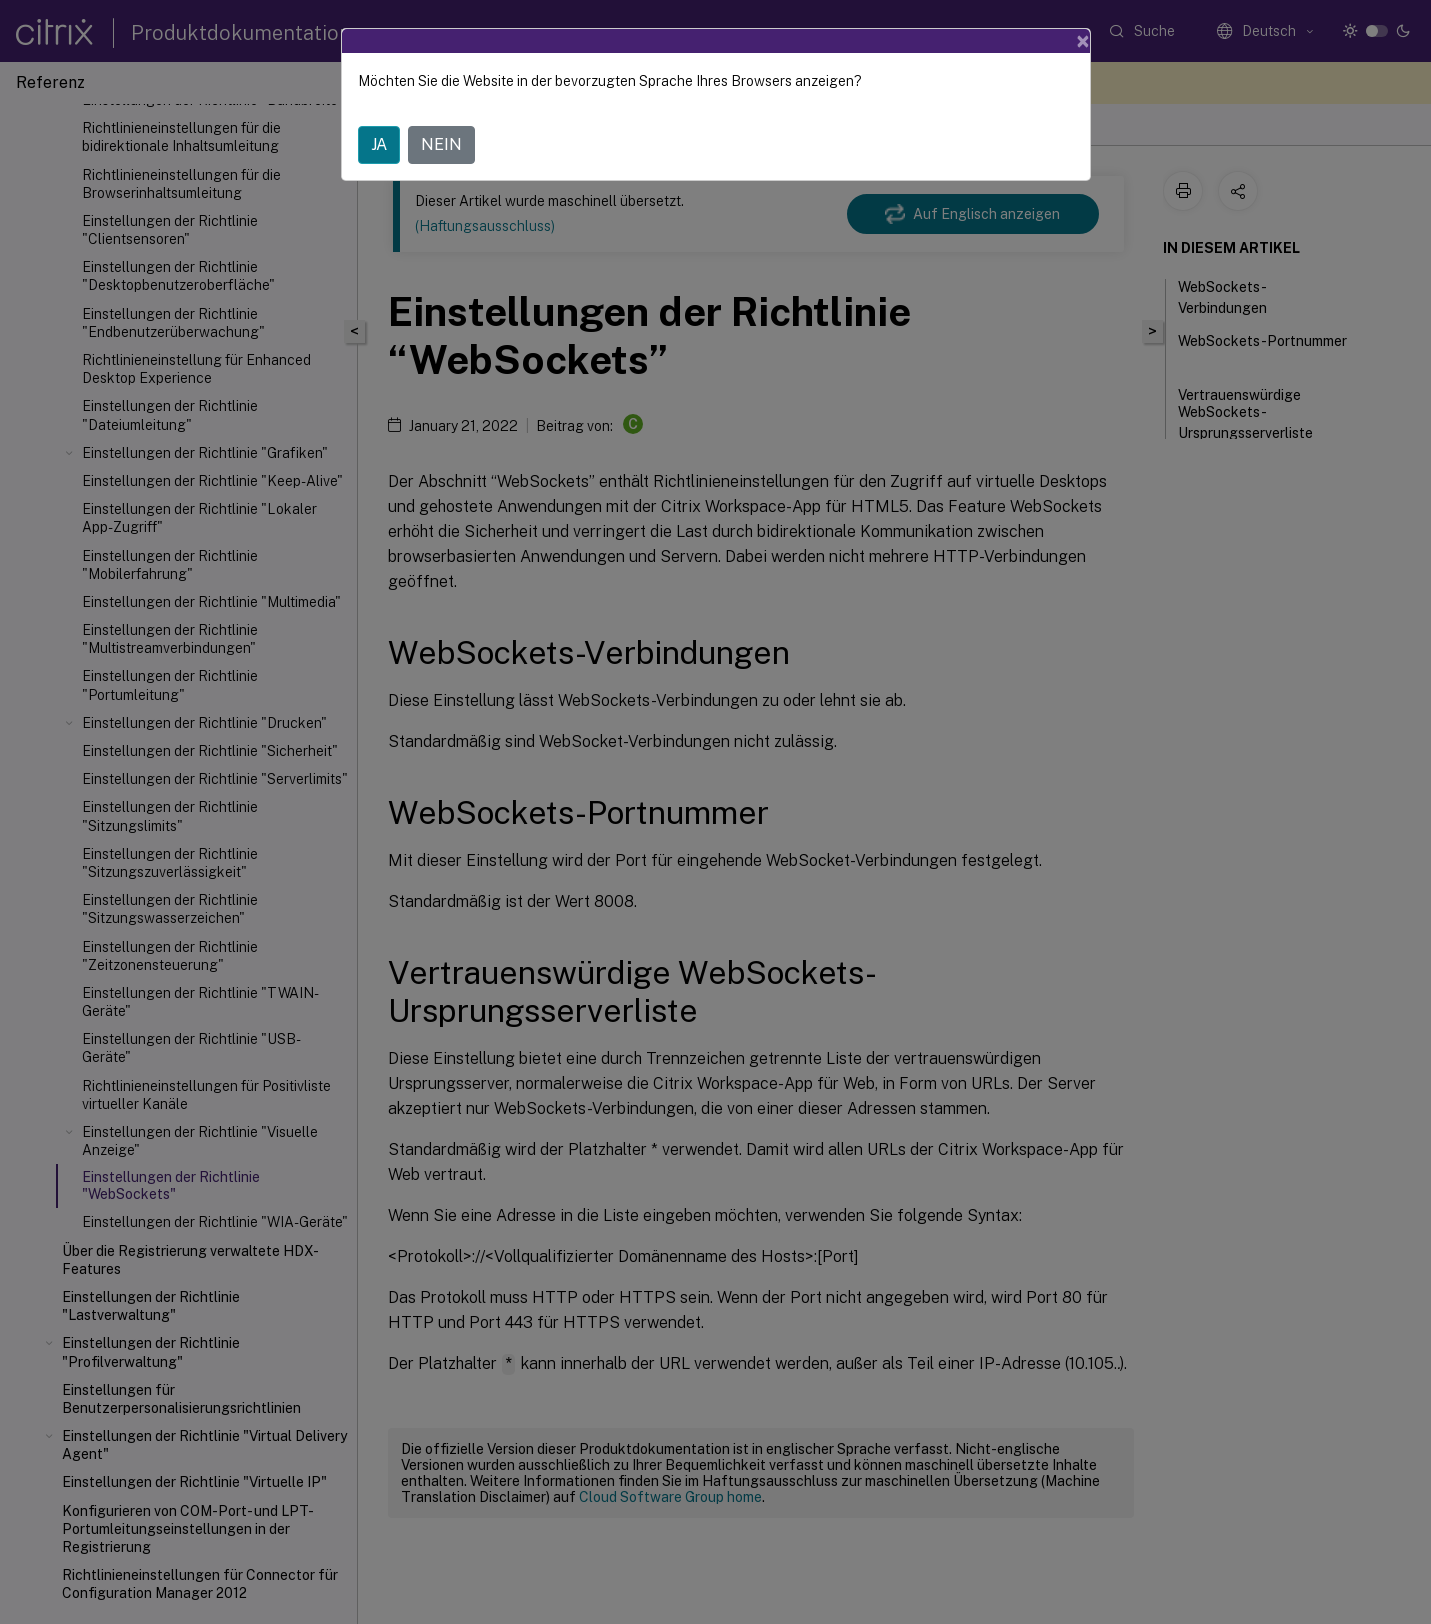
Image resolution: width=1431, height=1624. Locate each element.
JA (379, 144)
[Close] (1083, 41)
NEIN (441, 144)
